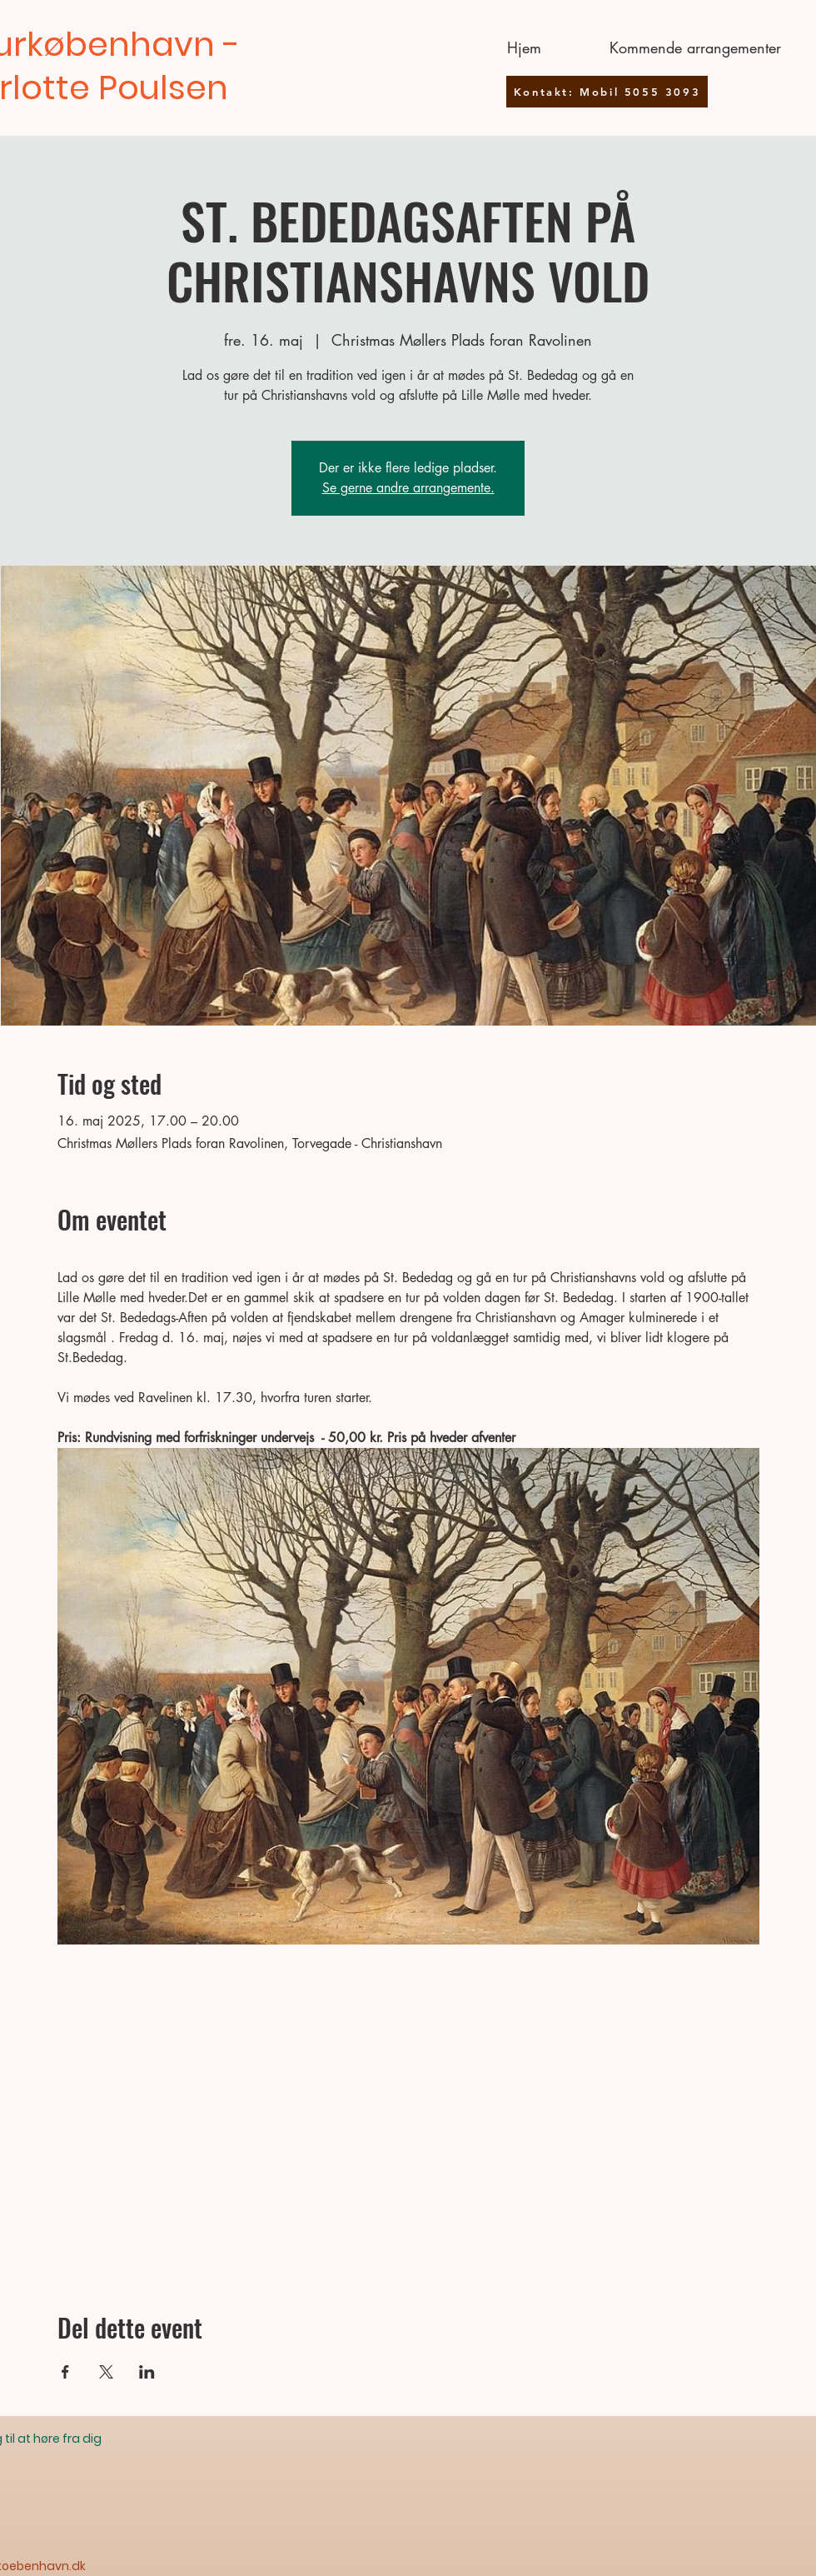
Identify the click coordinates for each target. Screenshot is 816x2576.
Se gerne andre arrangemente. (408, 488)
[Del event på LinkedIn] (147, 2372)
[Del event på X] (106, 2372)
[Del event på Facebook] (65, 2372)
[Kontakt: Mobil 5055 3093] (607, 91)
